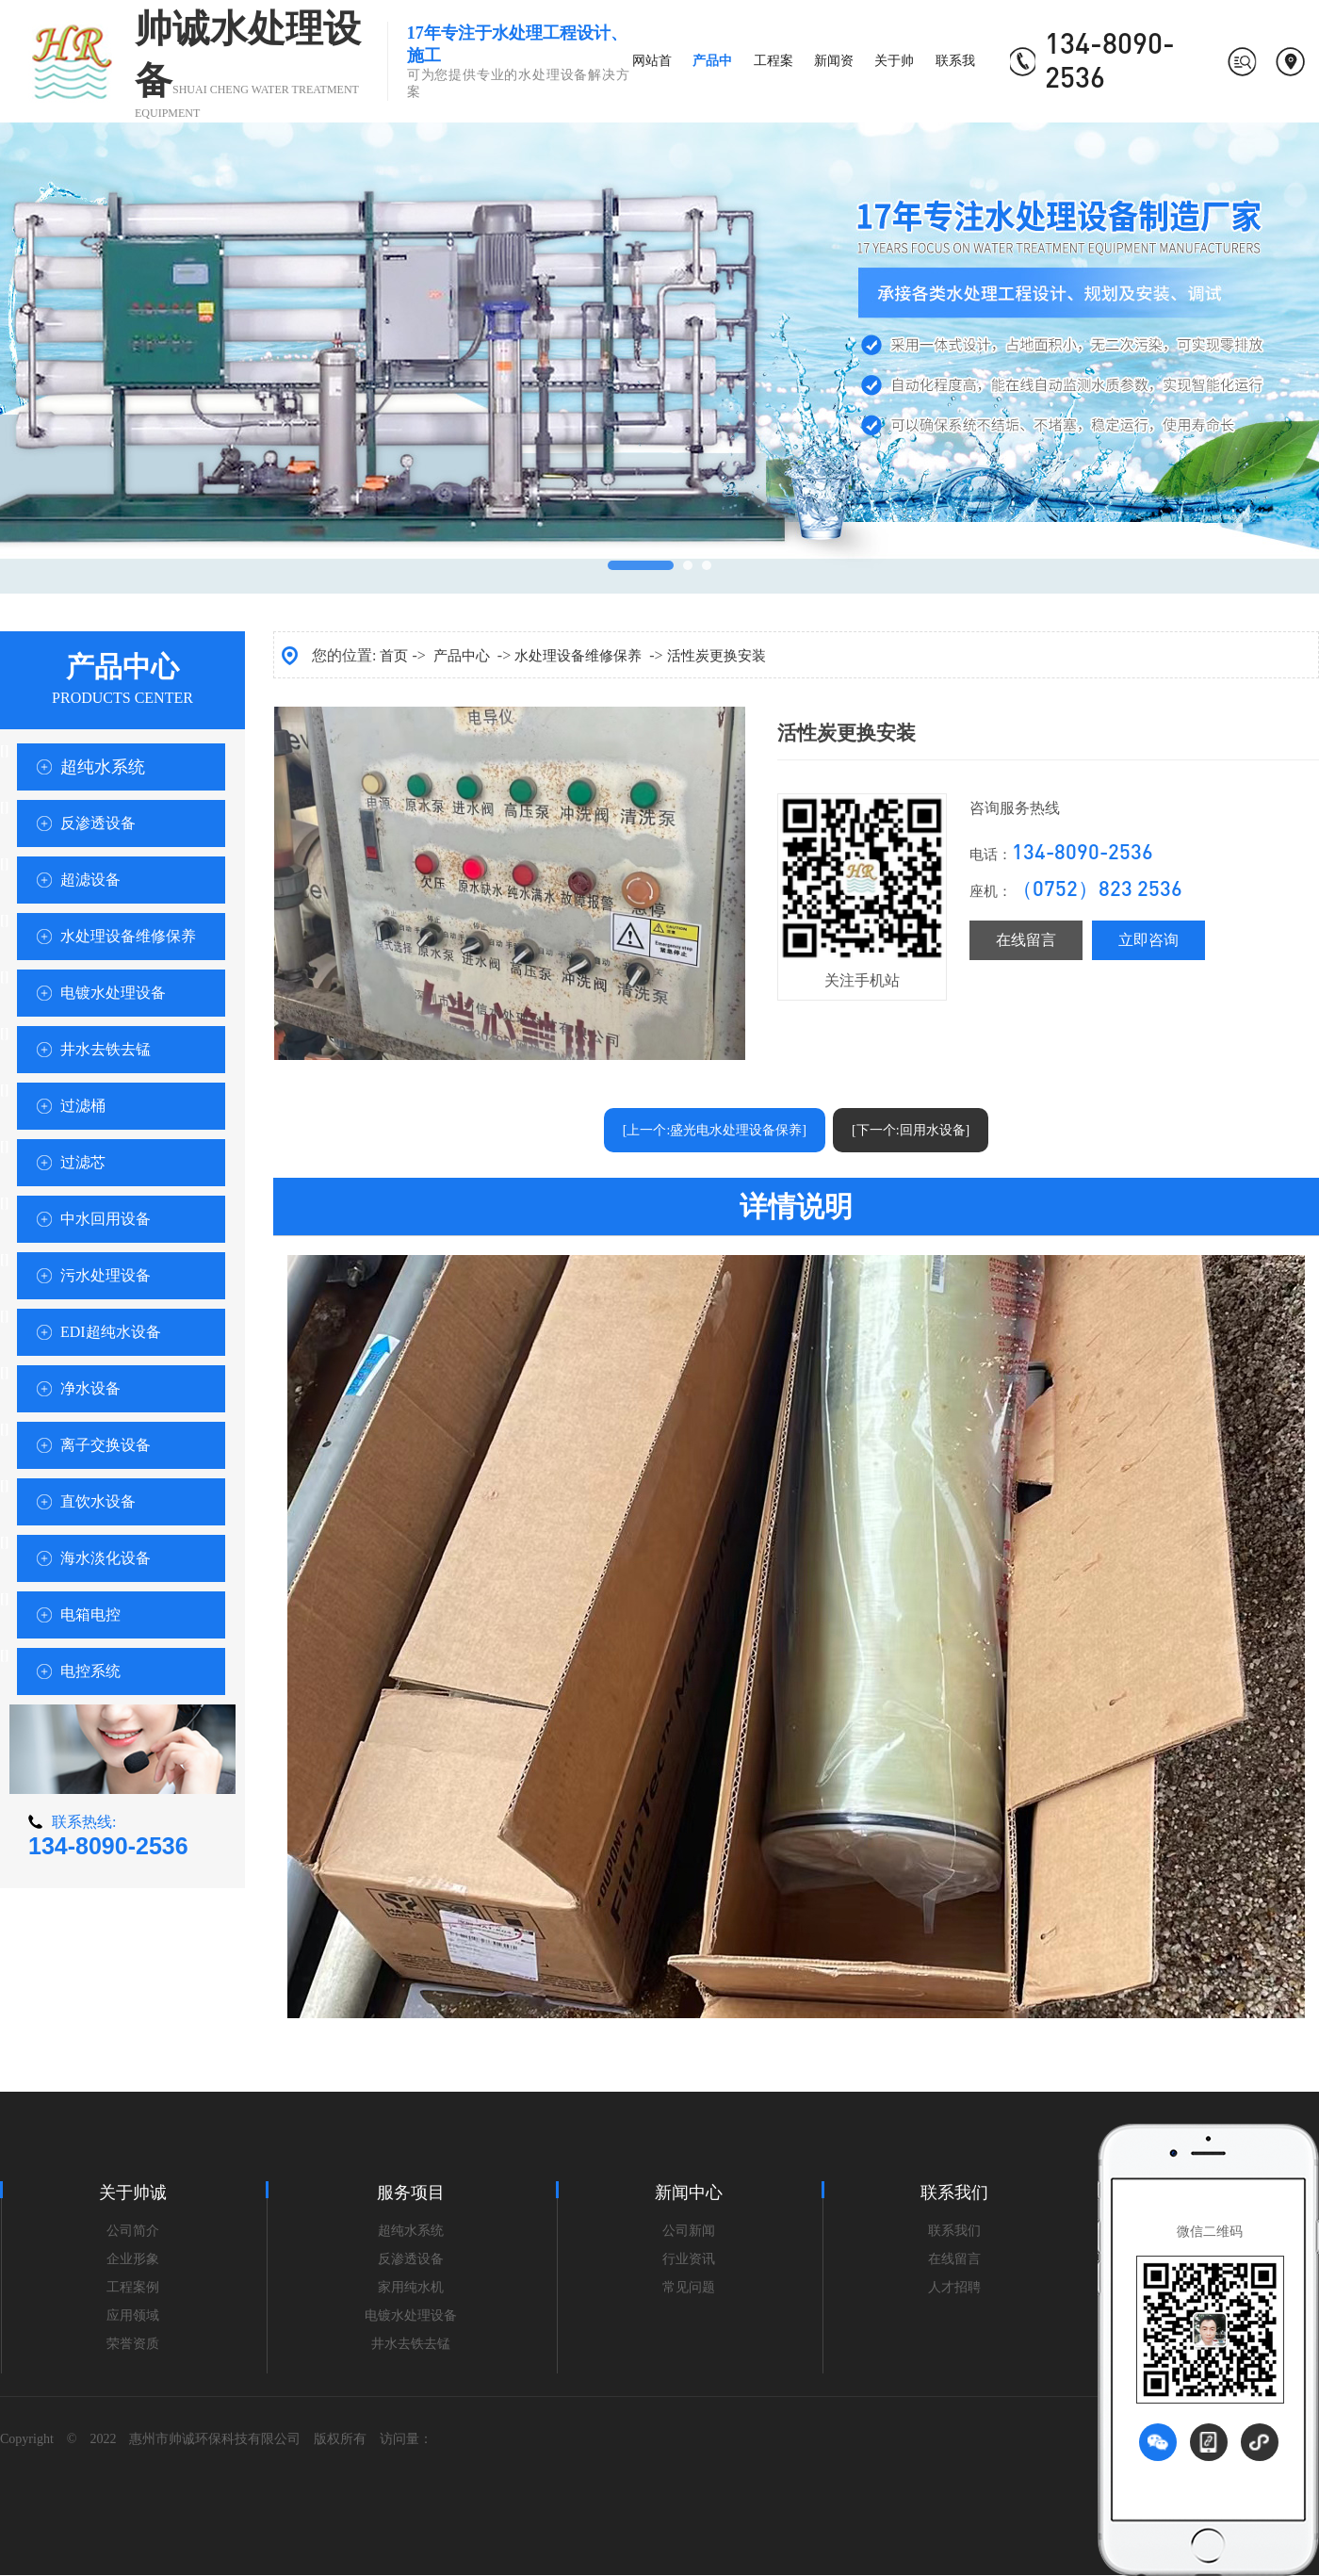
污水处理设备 (105, 1275)
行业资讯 (688, 2259)
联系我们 (954, 2231)
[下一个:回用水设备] (910, 1130)
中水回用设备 (105, 1219)
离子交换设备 (105, 1445)
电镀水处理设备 (113, 993)
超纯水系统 (102, 767)
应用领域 (132, 2315)
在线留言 (1026, 940)
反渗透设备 (98, 823)
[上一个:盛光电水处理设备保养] (714, 1130)
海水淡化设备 (105, 1558)
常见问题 (688, 2287)
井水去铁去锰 (105, 1049)
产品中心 (461, 655)
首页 (394, 655)
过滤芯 (83, 1162)
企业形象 (132, 2259)
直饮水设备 (98, 1501)
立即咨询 (1148, 940)
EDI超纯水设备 (110, 1332)
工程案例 (132, 2287)
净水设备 (90, 1388)
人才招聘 (954, 2287)
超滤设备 (90, 880)
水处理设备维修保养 (128, 936)
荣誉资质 (132, 2344)
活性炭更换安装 (716, 655)
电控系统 (90, 1671)
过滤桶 (83, 1106)
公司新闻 (688, 2231)
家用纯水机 (411, 2287)
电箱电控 (90, 1614)
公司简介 (132, 2231)
